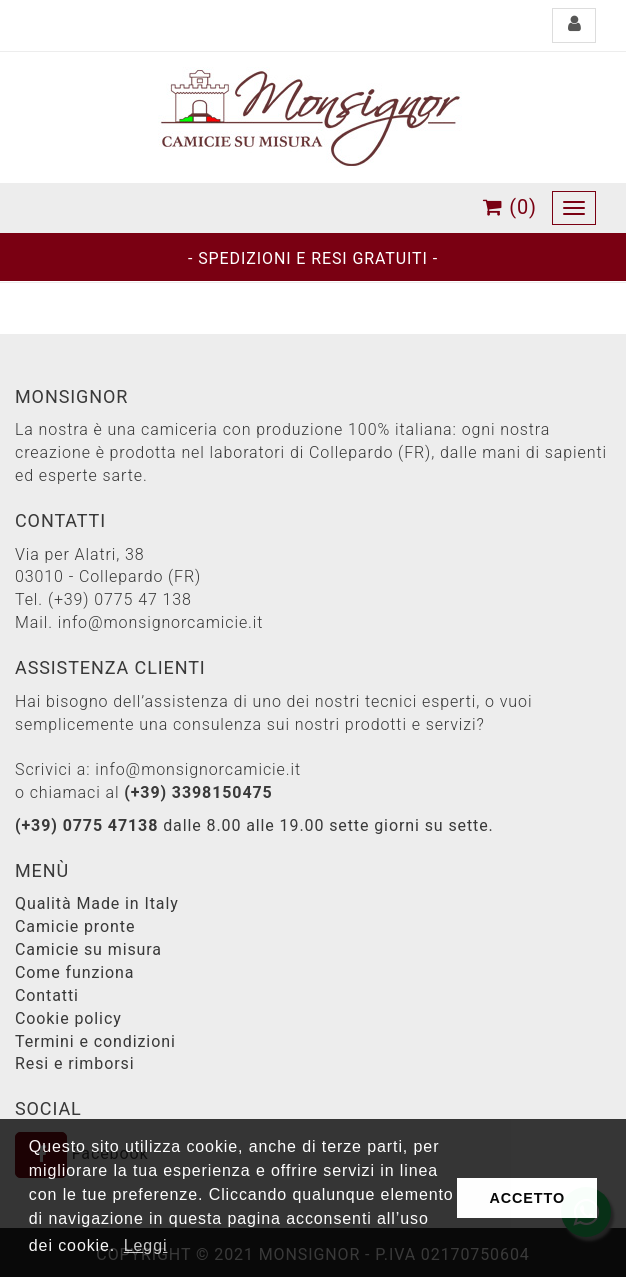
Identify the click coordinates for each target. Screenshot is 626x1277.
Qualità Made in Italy (97, 903)
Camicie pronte (75, 926)
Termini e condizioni (95, 1041)
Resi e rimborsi (74, 1063)
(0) (510, 207)
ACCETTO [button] (527, 1198)
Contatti (47, 995)
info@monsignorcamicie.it (161, 622)
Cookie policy (68, 1018)
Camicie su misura (88, 949)
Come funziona (74, 972)
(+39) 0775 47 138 (120, 599)
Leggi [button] (146, 1245)
